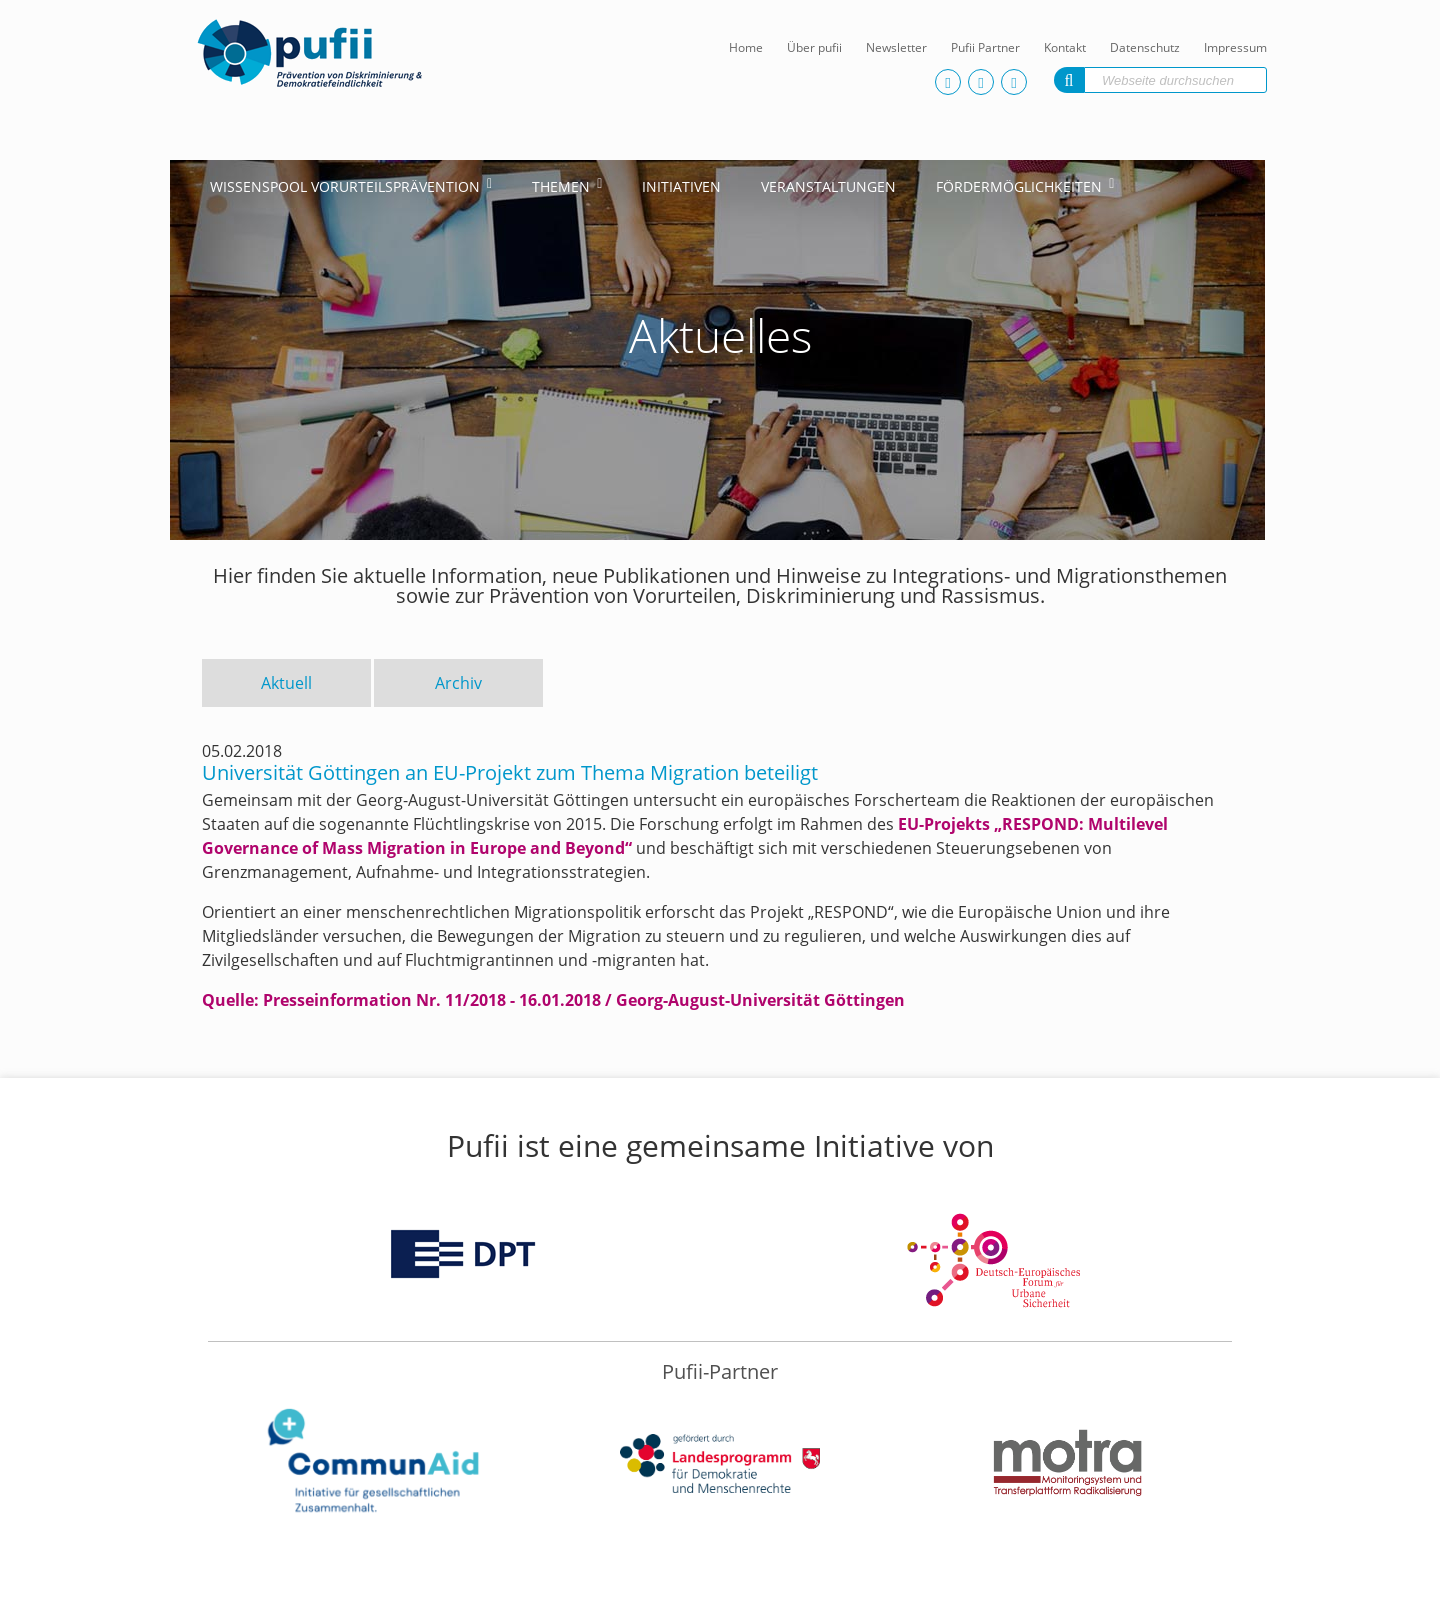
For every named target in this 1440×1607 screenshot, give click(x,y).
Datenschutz (1145, 47)
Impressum (1235, 47)
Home (746, 47)
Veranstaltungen (828, 186)
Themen (561, 186)
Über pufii (814, 47)
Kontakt (1065, 47)
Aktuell (286, 683)
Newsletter (896, 47)
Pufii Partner (985, 47)
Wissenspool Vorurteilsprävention (345, 186)
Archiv (458, 683)
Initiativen (681, 186)
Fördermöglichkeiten (1019, 186)
